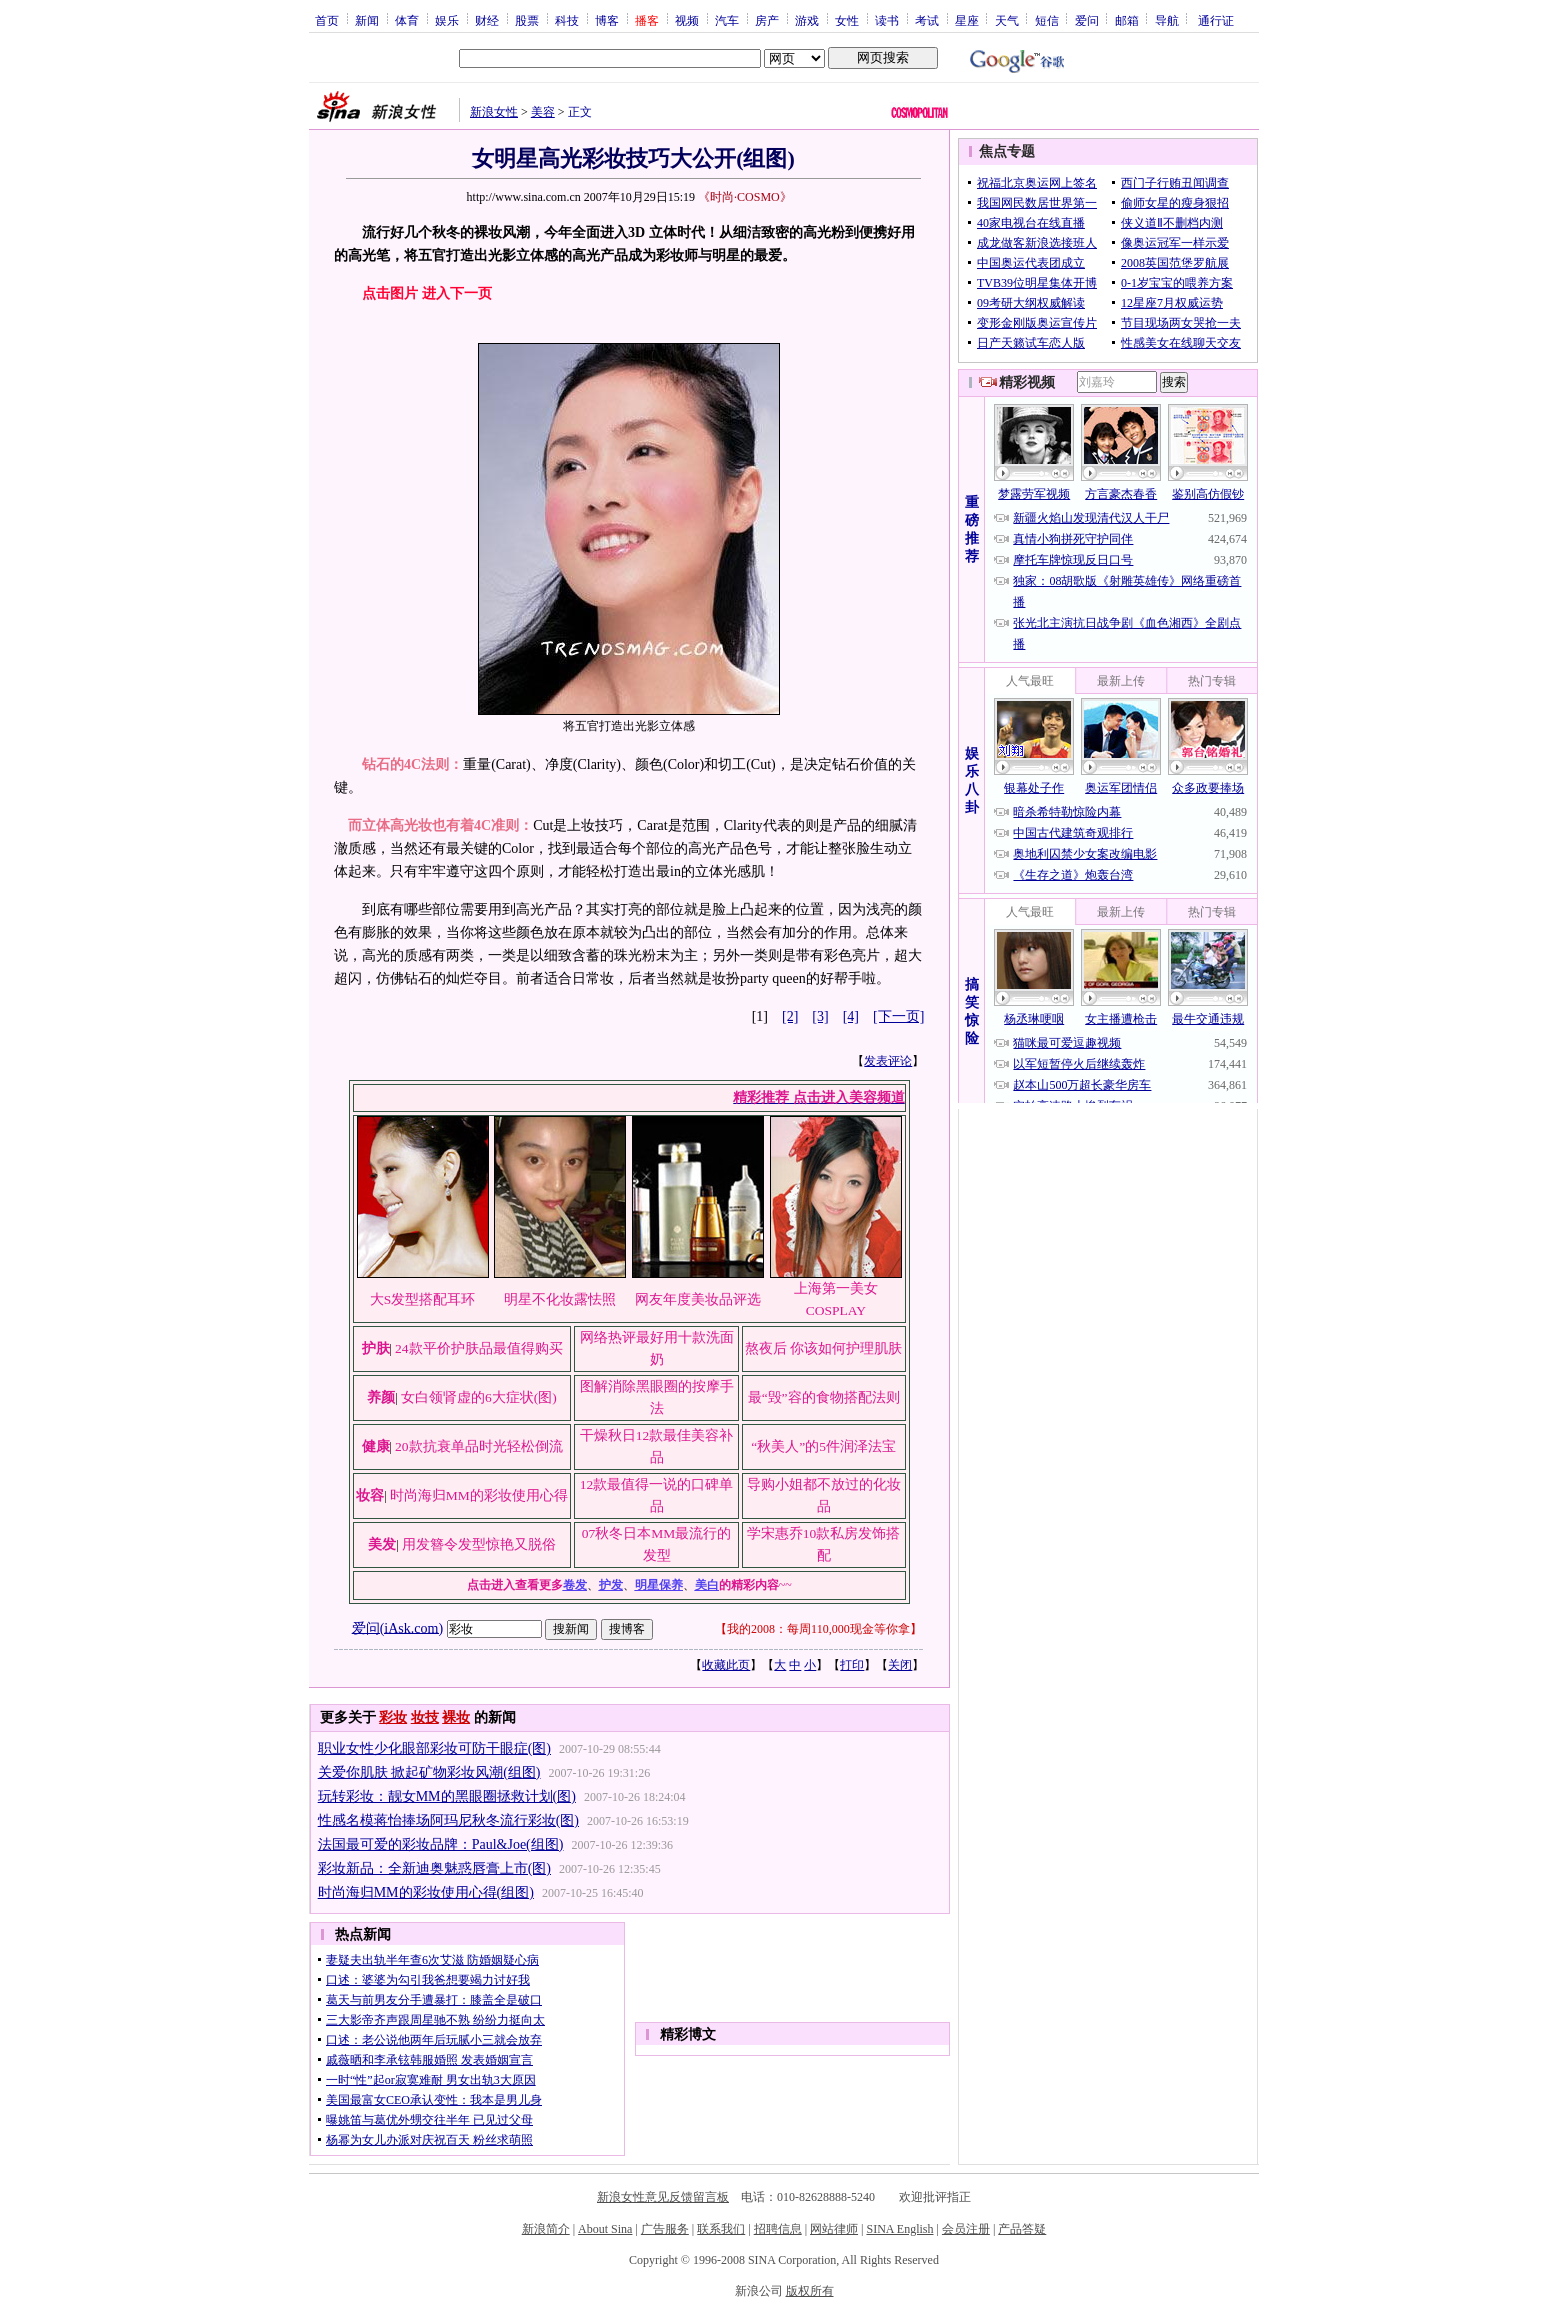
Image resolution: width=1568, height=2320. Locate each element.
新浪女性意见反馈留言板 (663, 2197)
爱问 (1087, 20)
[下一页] (898, 1016)
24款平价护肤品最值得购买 (479, 1348)
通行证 (1216, 20)
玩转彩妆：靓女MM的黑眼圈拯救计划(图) (447, 1796)
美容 (543, 112)
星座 (967, 20)
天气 (1007, 20)
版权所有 (810, 2291)
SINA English (899, 2229)
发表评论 (888, 1061)
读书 (887, 20)
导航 (1167, 20)
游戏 (807, 20)
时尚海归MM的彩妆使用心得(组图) (426, 1892)
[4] (851, 1016)
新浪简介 (546, 2229)
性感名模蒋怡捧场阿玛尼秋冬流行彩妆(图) (448, 1820)
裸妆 (456, 1717)
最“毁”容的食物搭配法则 (824, 1397)
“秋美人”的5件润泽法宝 (823, 1446)
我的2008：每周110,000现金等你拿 (818, 1629)
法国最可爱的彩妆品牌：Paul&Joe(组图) (441, 1844)
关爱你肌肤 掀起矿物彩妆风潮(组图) (429, 1772)
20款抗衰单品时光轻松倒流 (479, 1446)
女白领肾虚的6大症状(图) (479, 1397)
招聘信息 (778, 2229)
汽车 (727, 20)
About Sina (605, 2229)
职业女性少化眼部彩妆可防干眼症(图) (434, 1748)
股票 (527, 20)
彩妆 (393, 1717)
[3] (820, 1016)
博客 (607, 20)
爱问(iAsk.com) (397, 1627)
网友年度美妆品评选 (698, 1299)
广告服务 (665, 2229)
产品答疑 (1022, 2229)
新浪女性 (494, 112)
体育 (407, 20)
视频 (687, 20)
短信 (1047, 20)
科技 (567, 20)
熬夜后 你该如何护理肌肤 (823, 1348)
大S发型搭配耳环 (423, 1299)
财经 (487, 20)
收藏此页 (726, 1665)
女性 (847, 20)
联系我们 (721, 2229)
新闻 (367, 20)
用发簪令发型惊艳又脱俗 (479, 1544)
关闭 (900, 1665)
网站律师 (834, 2229)
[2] (790, 1016)
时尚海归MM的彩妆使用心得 (479, 1495)
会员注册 (966, 2229)
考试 (927, 20)
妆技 (425, 1717)
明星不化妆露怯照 (560, 1299)
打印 (852, 1665)
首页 (327, 20)
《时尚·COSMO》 (745, 197)
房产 (767, 20)
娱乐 (447, 20)
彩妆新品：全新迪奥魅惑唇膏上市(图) (434, 1868)
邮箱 (1127, 20)
